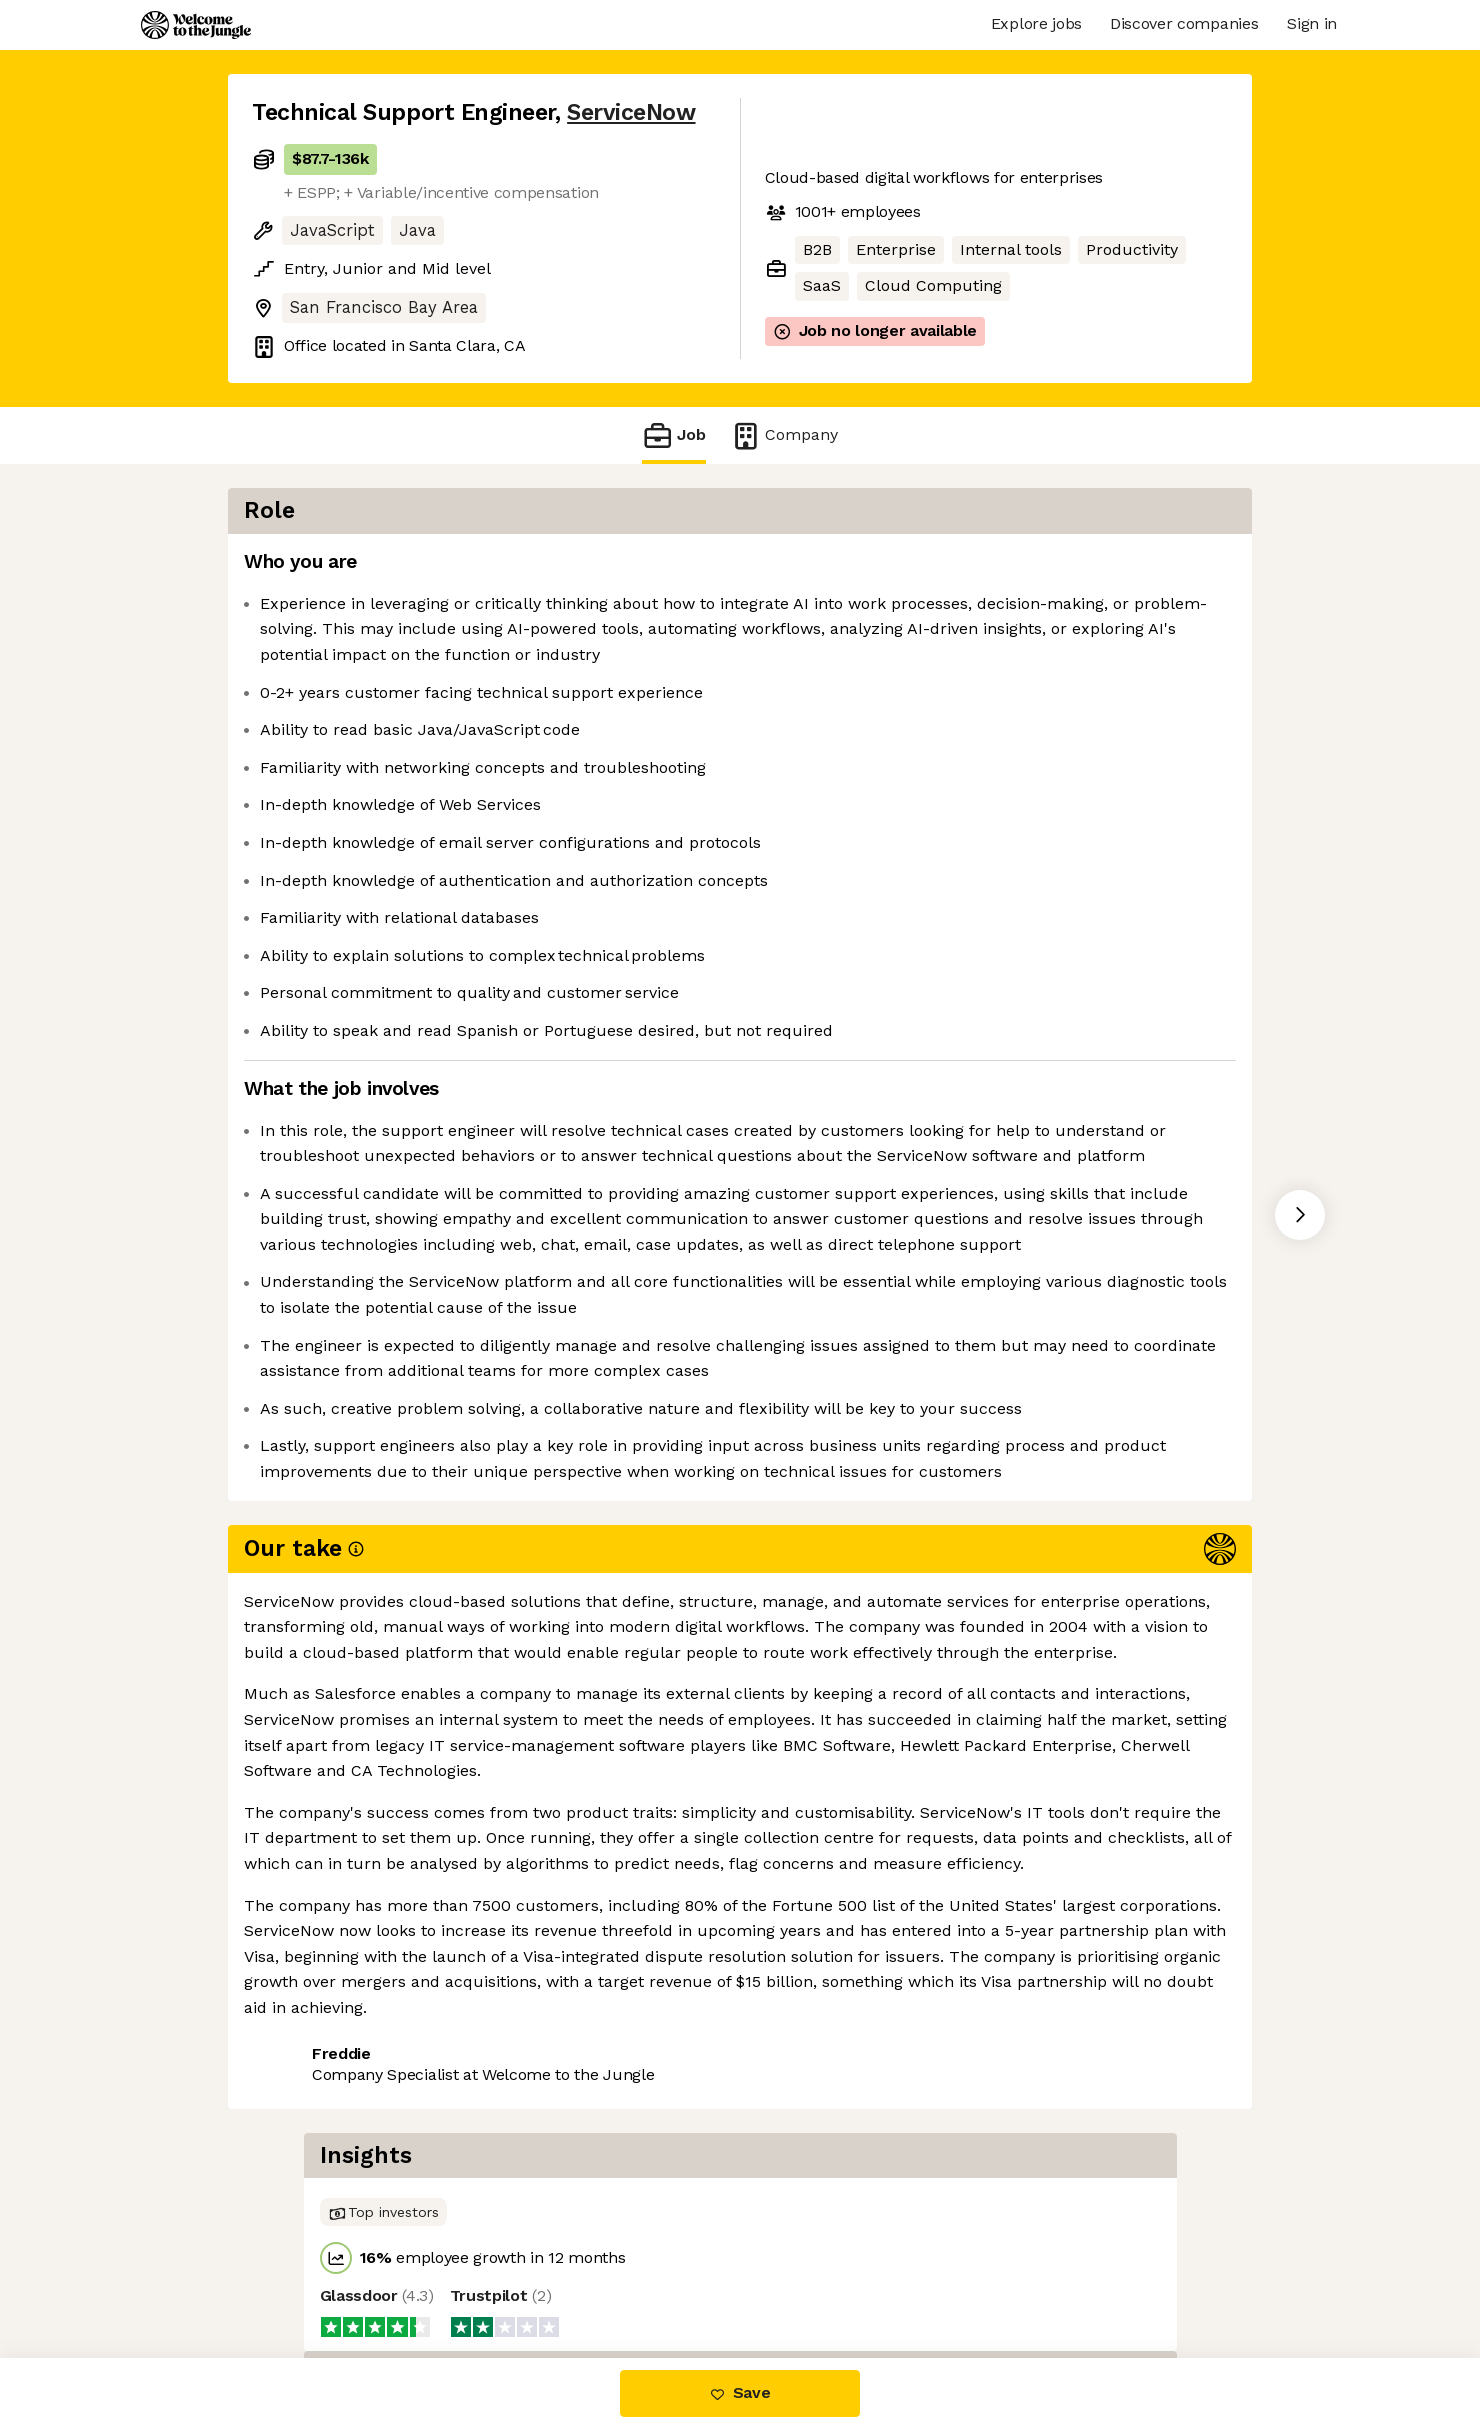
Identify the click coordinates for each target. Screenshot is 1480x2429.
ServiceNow (631, 112)
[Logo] (196, 25)
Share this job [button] (307, 1985)
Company (784, 435)
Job (674, 435)
